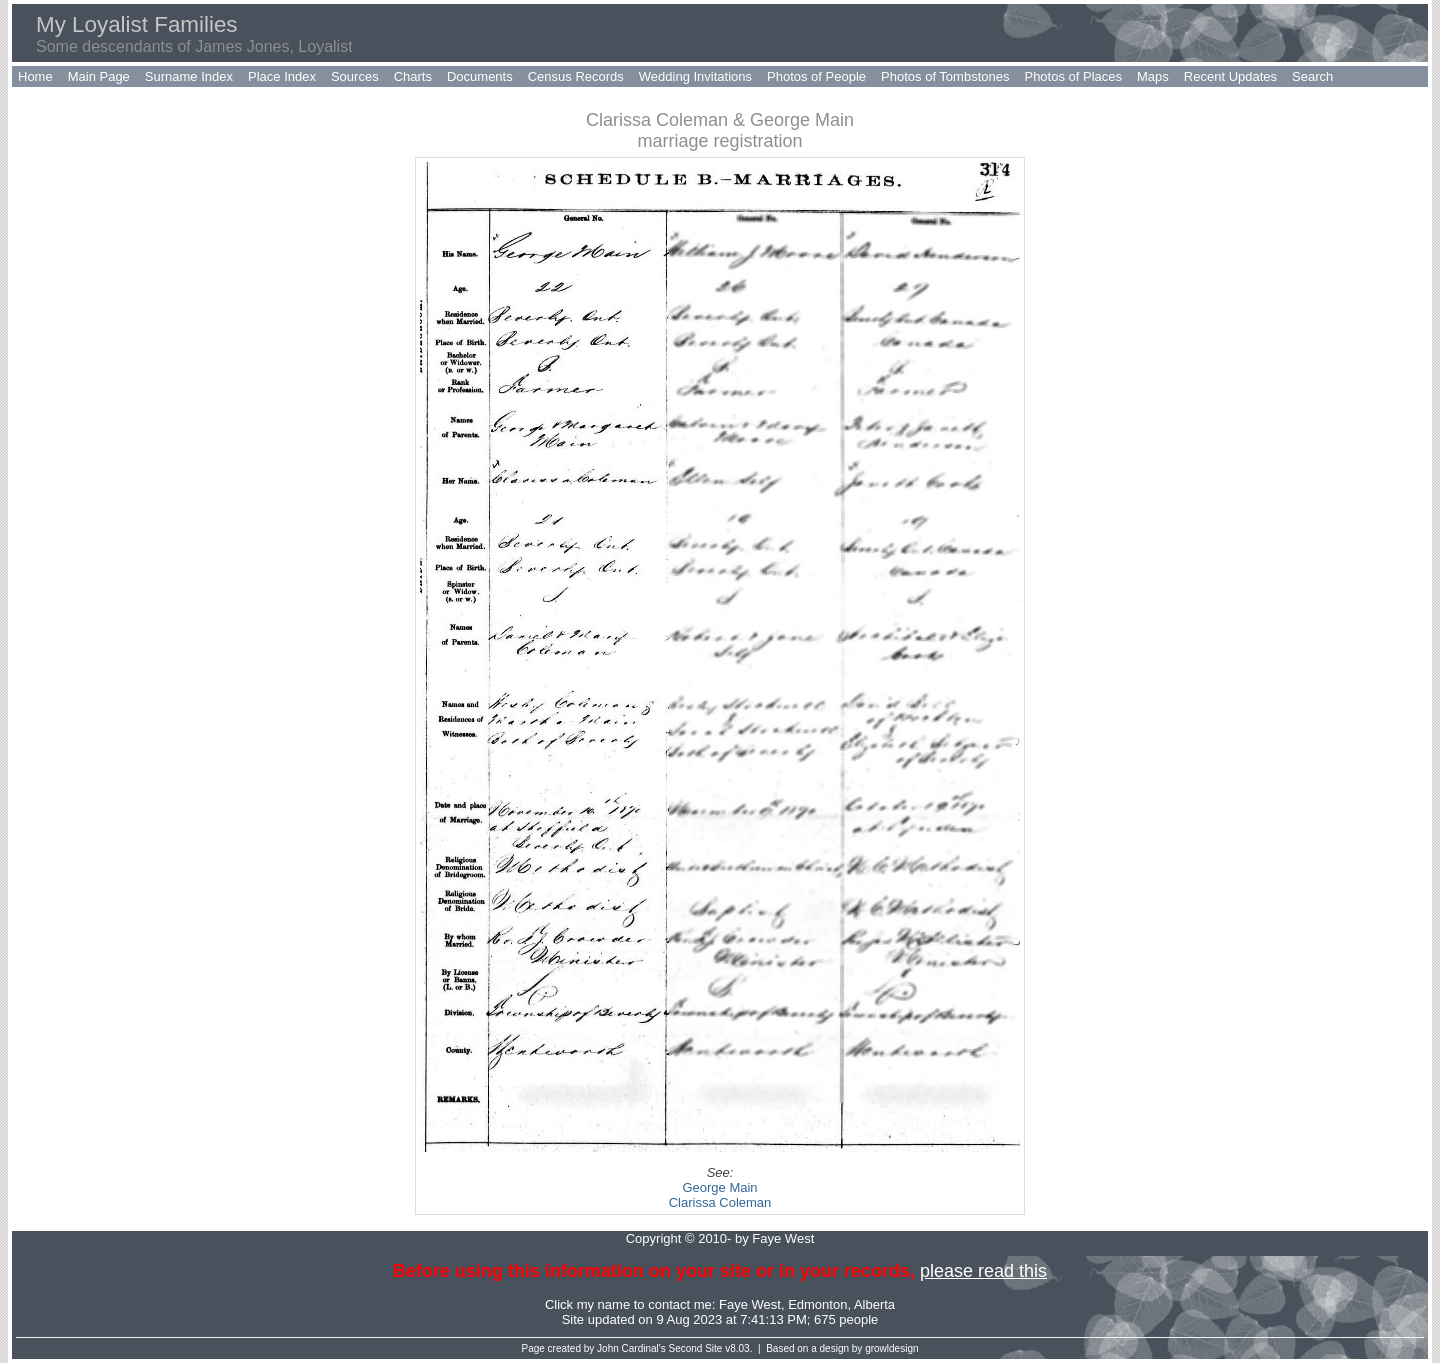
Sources (355, 76)
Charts (413, 76)
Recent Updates (1230, 76)
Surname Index (189, 76)
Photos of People (816, 76)
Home (35, 76)
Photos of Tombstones (945, 76)
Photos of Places (1073, 76)
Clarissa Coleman (720, 1202)
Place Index (282, 76)
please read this (983, 1271)
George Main (719, 1187)
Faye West (750, 1304)
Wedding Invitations (695, 76)
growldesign (891, 1348)
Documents (480, 76)
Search (1312, 76)
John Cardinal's (631, 1348)
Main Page (99, 76)
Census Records (576, 76)
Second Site (696, 1348)
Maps (1153, 76)
